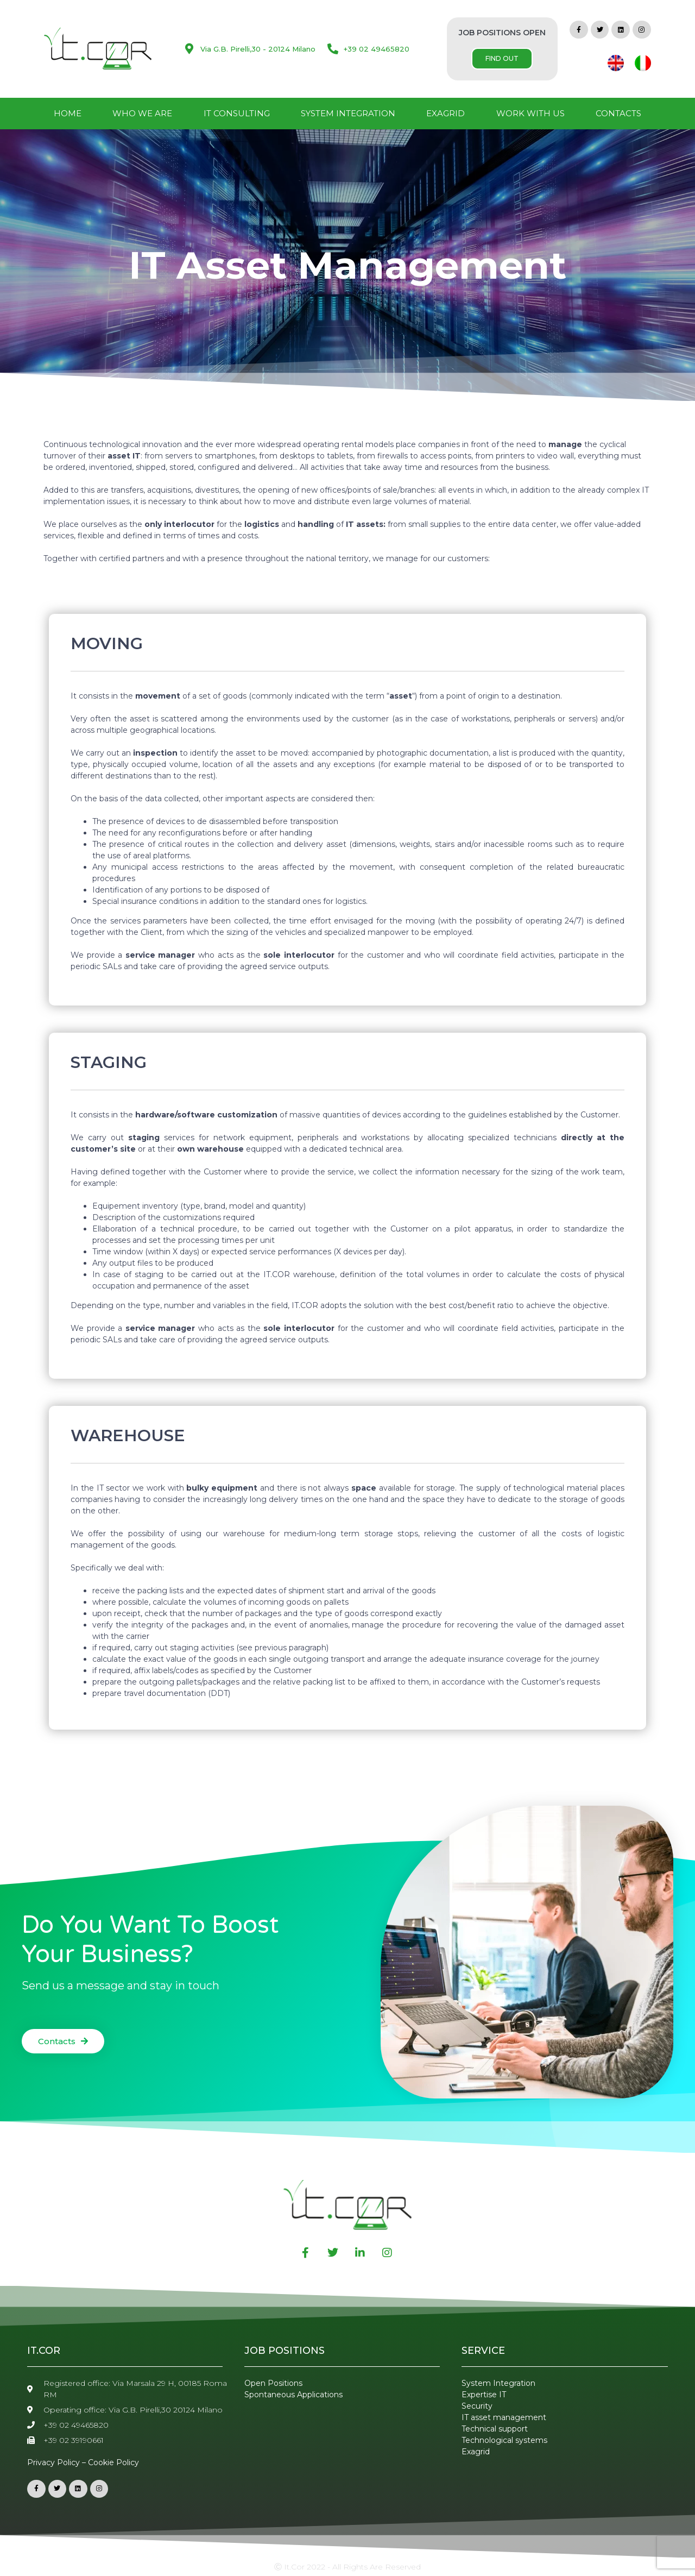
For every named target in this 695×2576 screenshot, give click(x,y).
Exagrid (445, 113)
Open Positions (273, 2383)
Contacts (618, 113)
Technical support (495, 2429)
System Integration (348, 113)
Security (477, 2406)
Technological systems (504, 2440)
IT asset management (504, 2417)
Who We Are (142, 113)
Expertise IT (484, 2394)
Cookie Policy (113, 2462)
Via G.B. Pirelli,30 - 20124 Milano (257, 49)
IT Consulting (237, 113)
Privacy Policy (53, 2462)
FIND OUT (502, 58)
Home (67, 113)
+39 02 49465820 (376, 49)
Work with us (530, 113)
